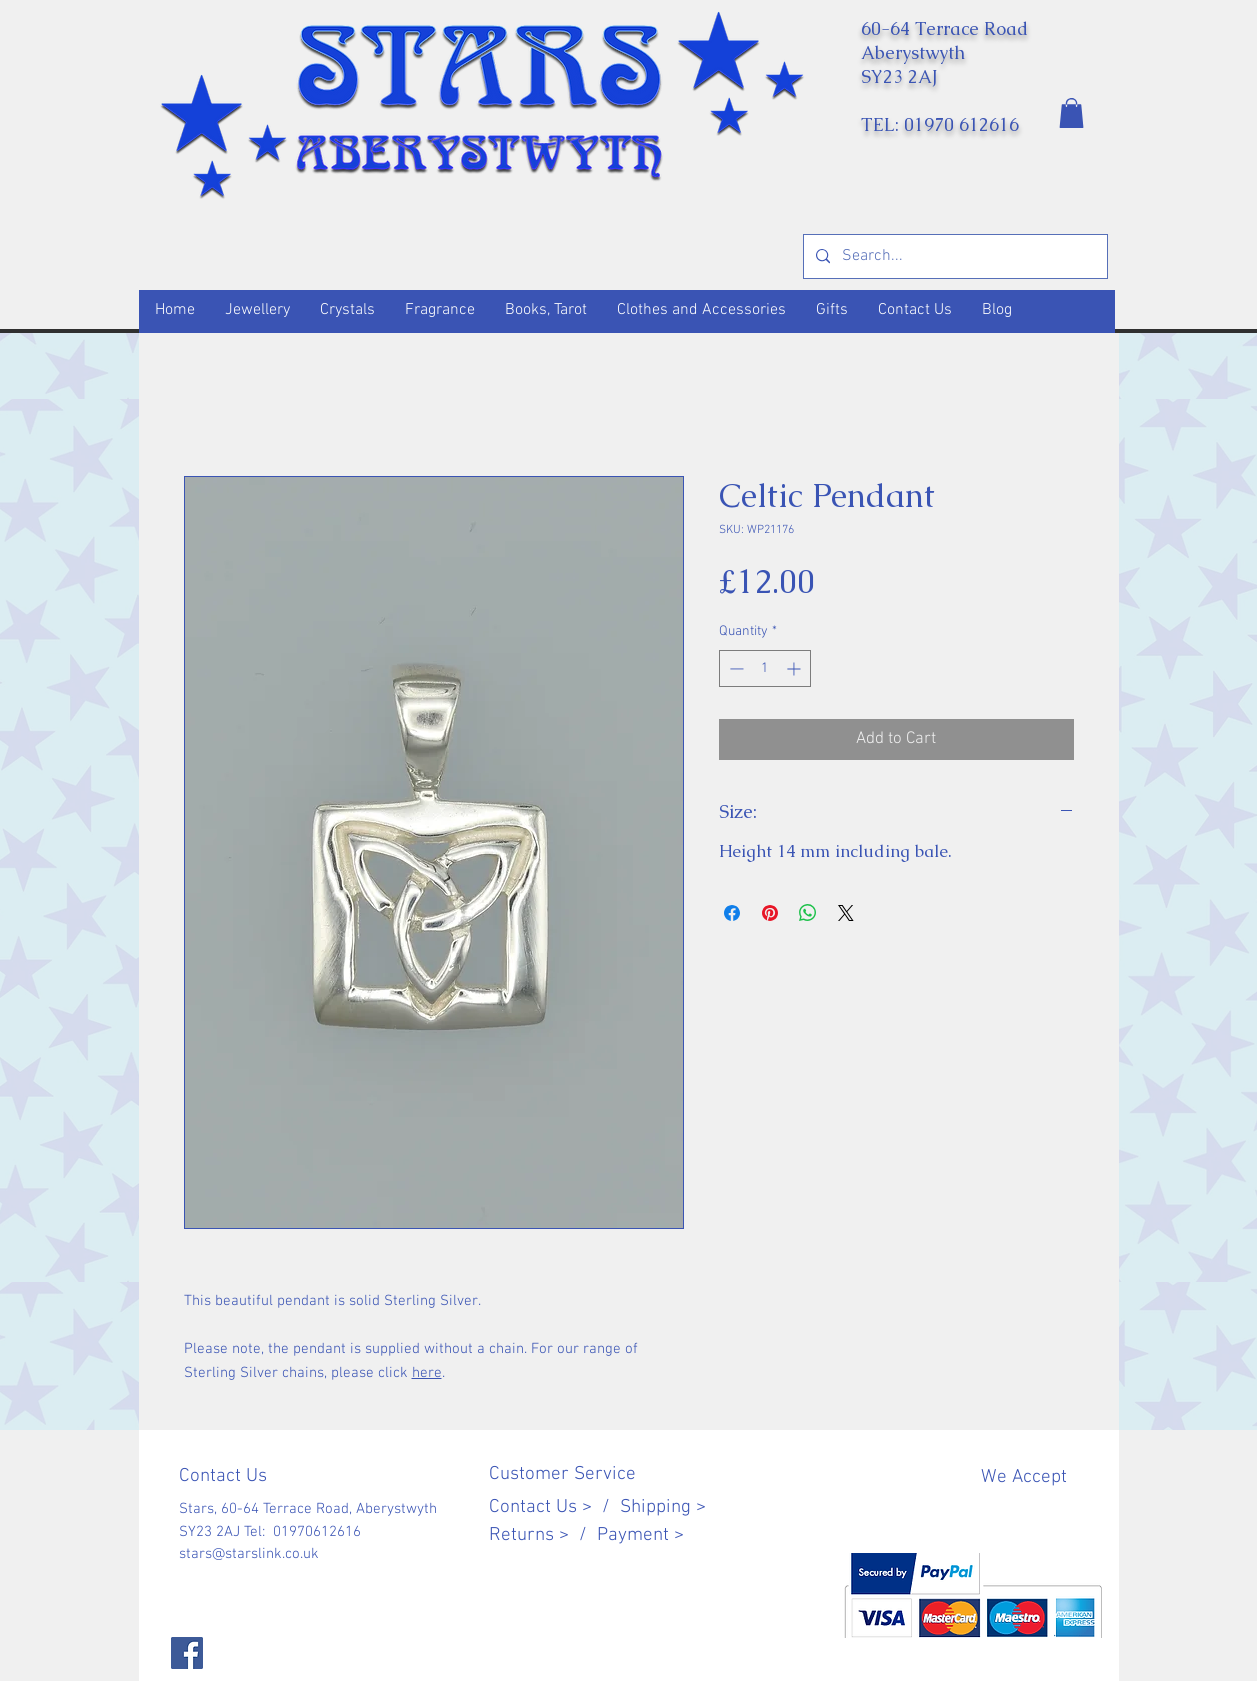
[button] (1071, 113)
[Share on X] (846, 913)
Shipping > (663, 1507)
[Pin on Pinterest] (770, 913)
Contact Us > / (554, 1507)
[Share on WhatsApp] (808, 913)
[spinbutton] (765, 668)
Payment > (640, 1535)
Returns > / (543, 1535)
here (427, 1373)
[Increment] (795, 668)
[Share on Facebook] (732, 913)
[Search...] (953, 256)
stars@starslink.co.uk (249, 1554)
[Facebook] (187, 1653)
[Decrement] (734, 668)
